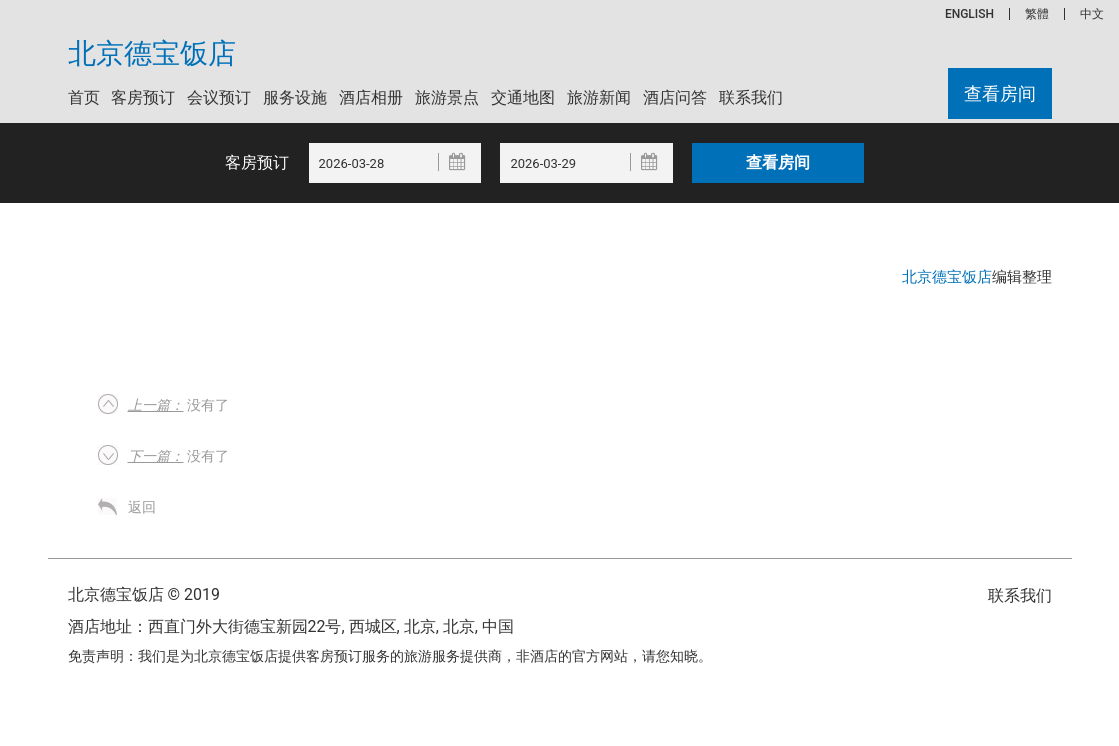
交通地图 (523, 97)
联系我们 (751, 97)
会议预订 (219, 97)
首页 (84, 97)
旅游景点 (447, 97)
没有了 (178, 405)
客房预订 (143, 97)
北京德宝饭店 (152, 54)
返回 (142, 507)
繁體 (1037, 14)
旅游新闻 (599, 97)
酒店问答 (675, 97)
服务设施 (295, 97)
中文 (1092, 14)
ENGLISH (969, 14)
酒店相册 (371, 97)
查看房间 (1000, 93)
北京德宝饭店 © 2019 (144, 594)
